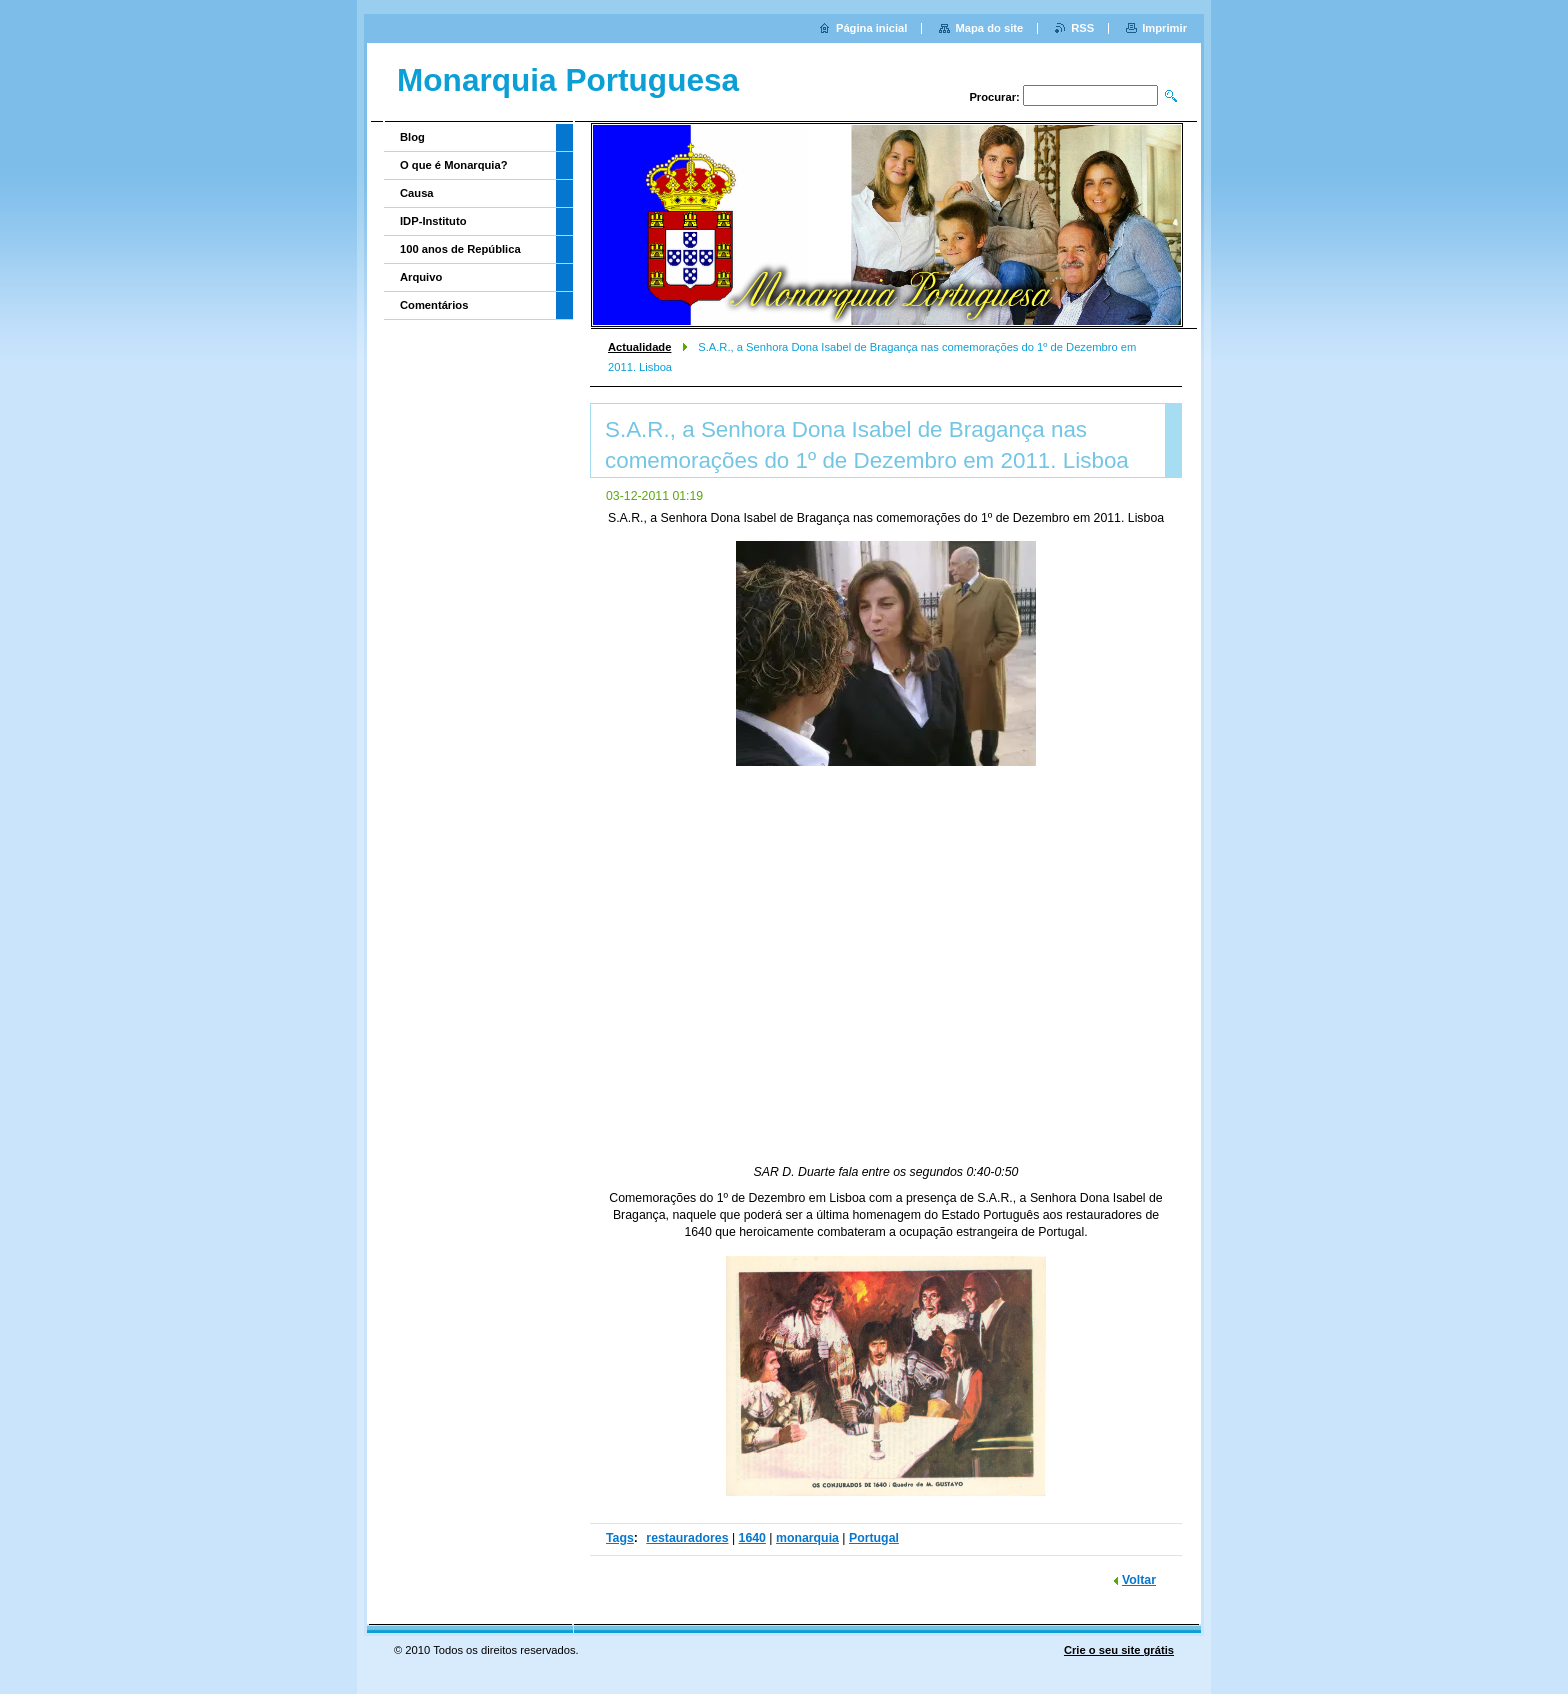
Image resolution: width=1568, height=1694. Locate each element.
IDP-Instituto (433, 221)
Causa (417, 193)
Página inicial (872, 28)
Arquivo (421, 277)
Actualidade (639, 347)
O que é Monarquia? (454, 165)
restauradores (687, 1538)
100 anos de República (460, 249)
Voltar (1139, 1580)
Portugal (874, 1538)
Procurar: (994, 97)
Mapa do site (989, 28)
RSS (1082, 28)
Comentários (434, 305)
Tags (620, 1538)
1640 (752, 1538)
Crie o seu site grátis (1119, 1650)
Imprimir (1164, 28)
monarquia (807, 1538)
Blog (412, 137)
